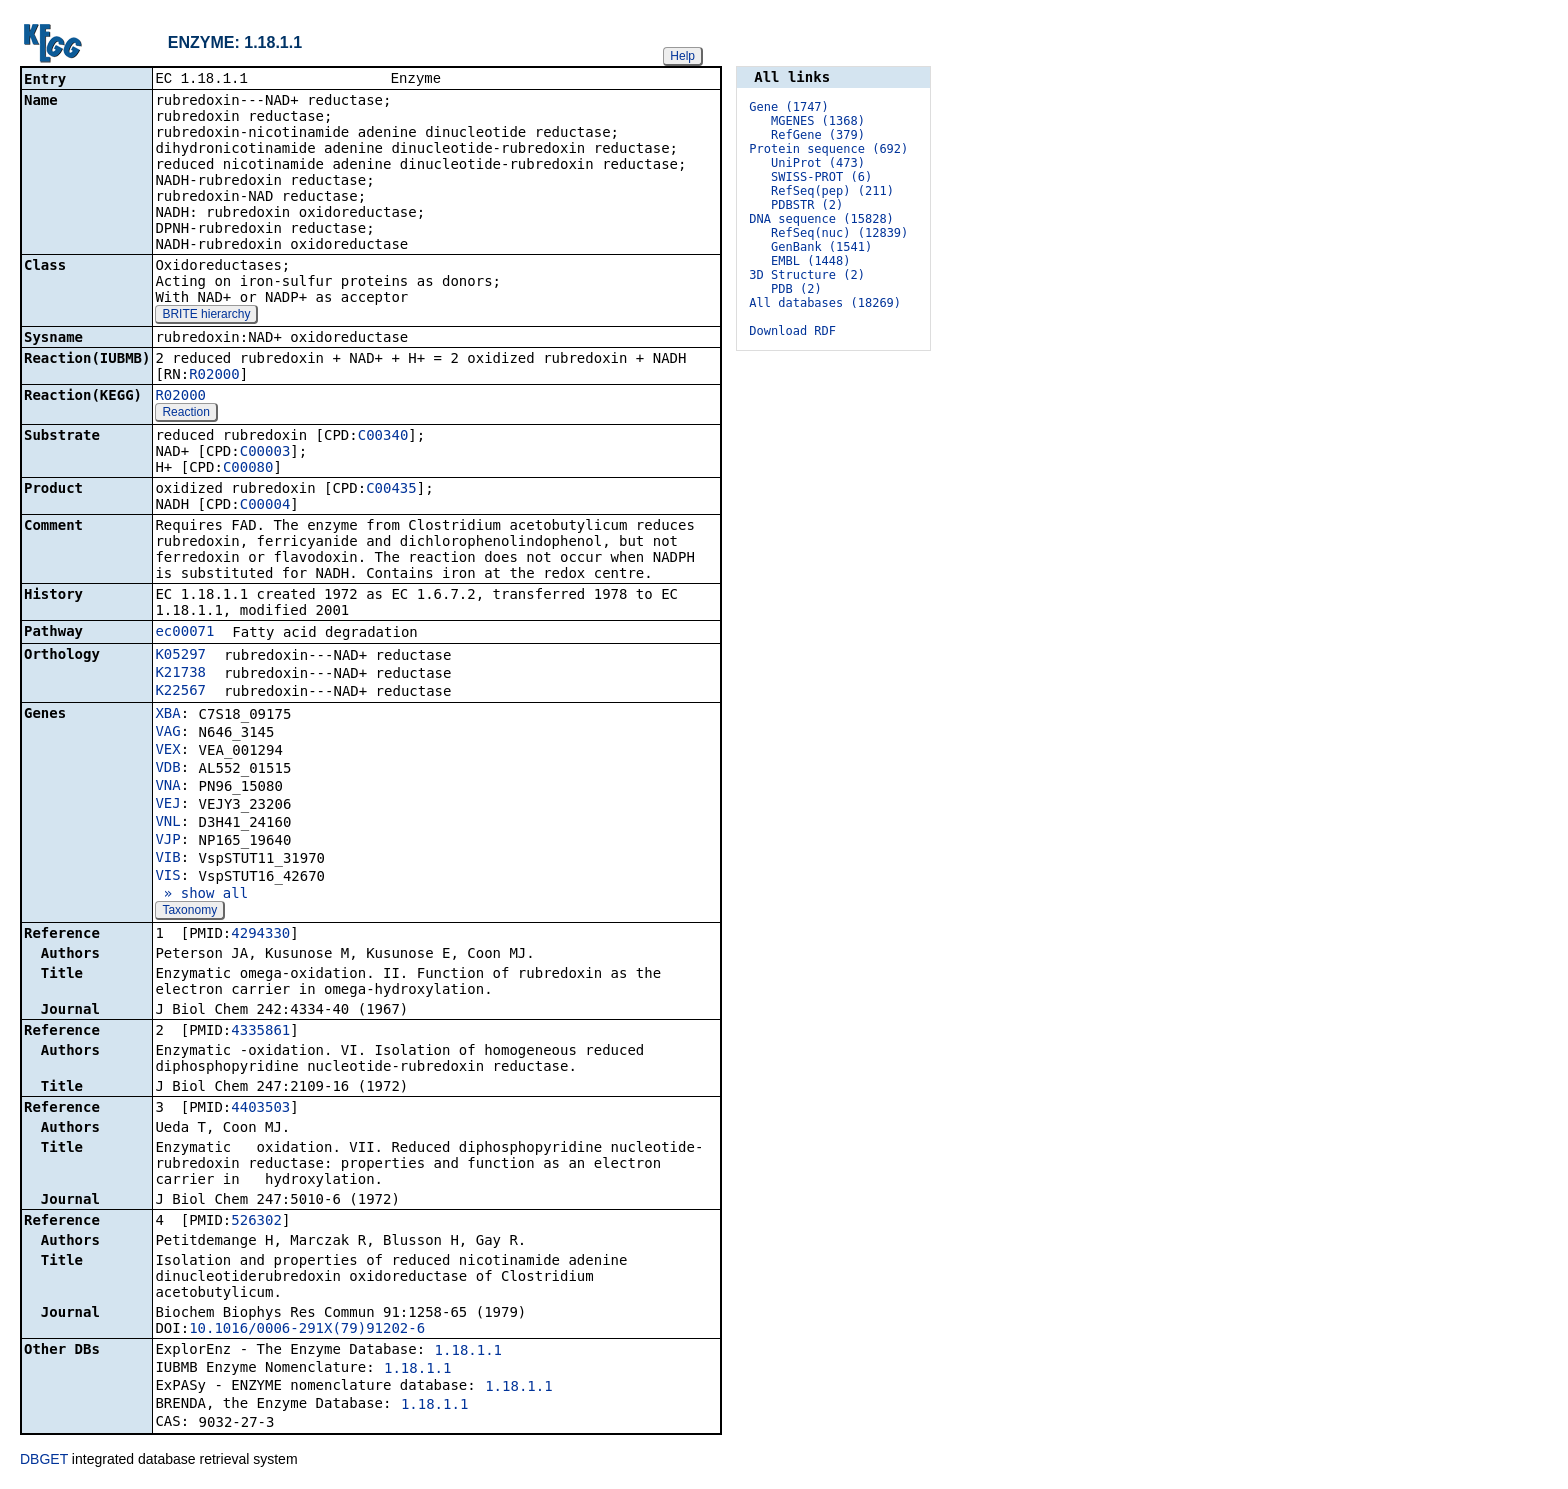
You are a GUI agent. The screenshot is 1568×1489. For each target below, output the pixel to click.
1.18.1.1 (468, 1352)
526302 (256, 1222)
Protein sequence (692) (828, 149)
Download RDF (792, 331)
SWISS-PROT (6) (821, 177)
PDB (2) (796, 289)
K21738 (180, 674)
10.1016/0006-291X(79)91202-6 (307, 1330)
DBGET (44, 1461)
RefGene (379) (818, 135)
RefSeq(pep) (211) (832, 191)
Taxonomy (189, 912)
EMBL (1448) (810, 261)
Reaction (185, 414)
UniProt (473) (818, 163)
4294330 (260, 935)
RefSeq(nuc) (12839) (839, 233)
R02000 (214, 376)
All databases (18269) (825, 303)
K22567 (180, 692)
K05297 (180, 656)
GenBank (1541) (821, 247)
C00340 (383, 437)
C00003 (265, 453)
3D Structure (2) (807, 275)
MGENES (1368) (818, 121)
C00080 (248, 469)
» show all (201, 895)
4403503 (260, 1109)
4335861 (260, 1032)
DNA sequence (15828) (821, 219)
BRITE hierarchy (206, 316)
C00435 (391, 490)
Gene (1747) (788, 107)
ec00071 (184, 633)
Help (682, 56)
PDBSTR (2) (807, 205)
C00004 (265, 506)
